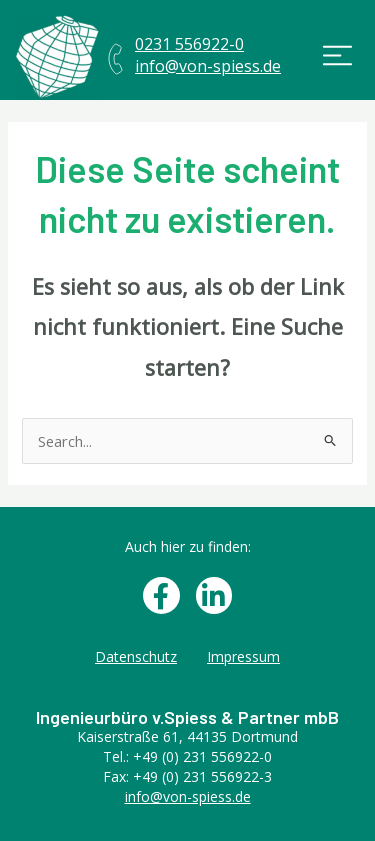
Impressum (243, 656)
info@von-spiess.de (188, 796)
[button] (337, 57)
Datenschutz (136, 656)
